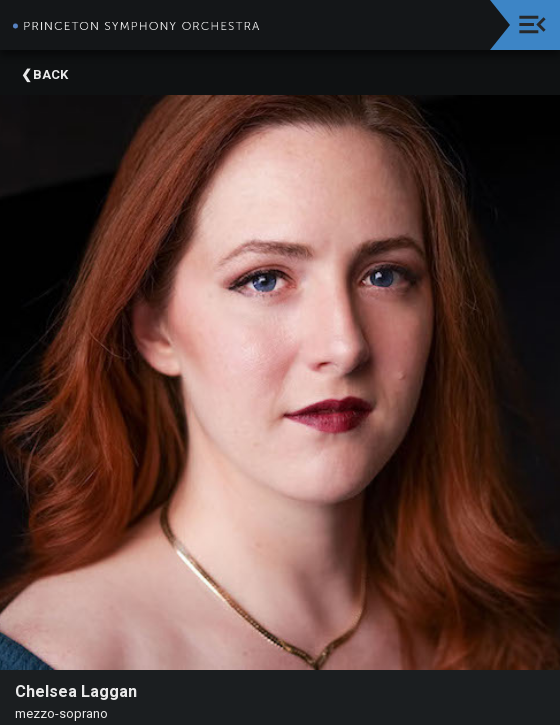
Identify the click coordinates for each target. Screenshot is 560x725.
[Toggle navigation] (532, 24)
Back (50, 74)
